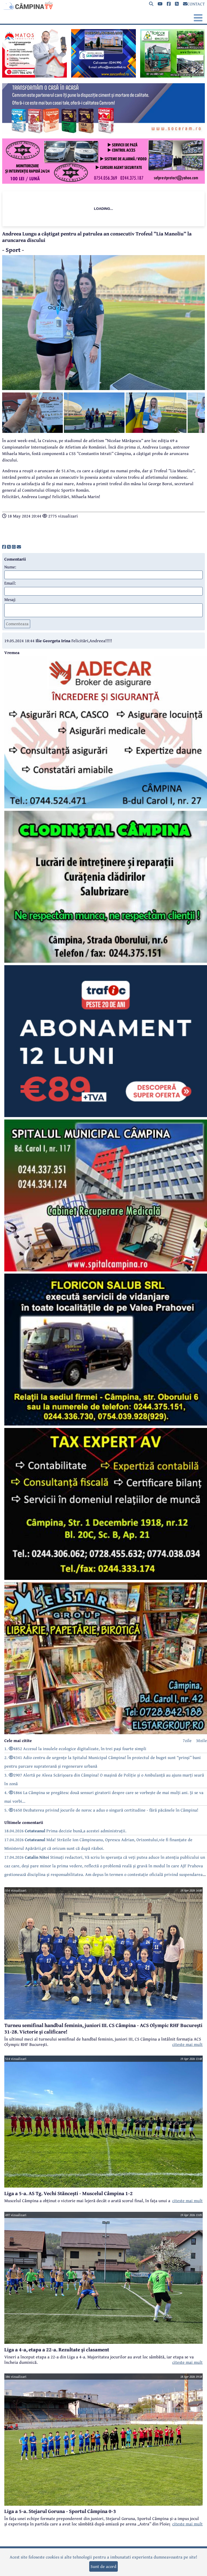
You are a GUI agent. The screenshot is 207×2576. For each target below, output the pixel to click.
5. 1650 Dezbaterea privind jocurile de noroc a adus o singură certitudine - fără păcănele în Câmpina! (101, 1810)
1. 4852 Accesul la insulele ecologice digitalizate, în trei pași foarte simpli (75, 1748)
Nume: (10, 567)
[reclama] (34, 76)
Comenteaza (17, 623)
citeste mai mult (187, 2044)
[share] (4, 547)
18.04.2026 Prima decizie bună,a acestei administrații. (65, 1830)
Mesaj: (10, 599)
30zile (201, 1740)
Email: (10, 583)
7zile (187, 1740)
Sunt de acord (103, 2566)
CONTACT (194, 4)
